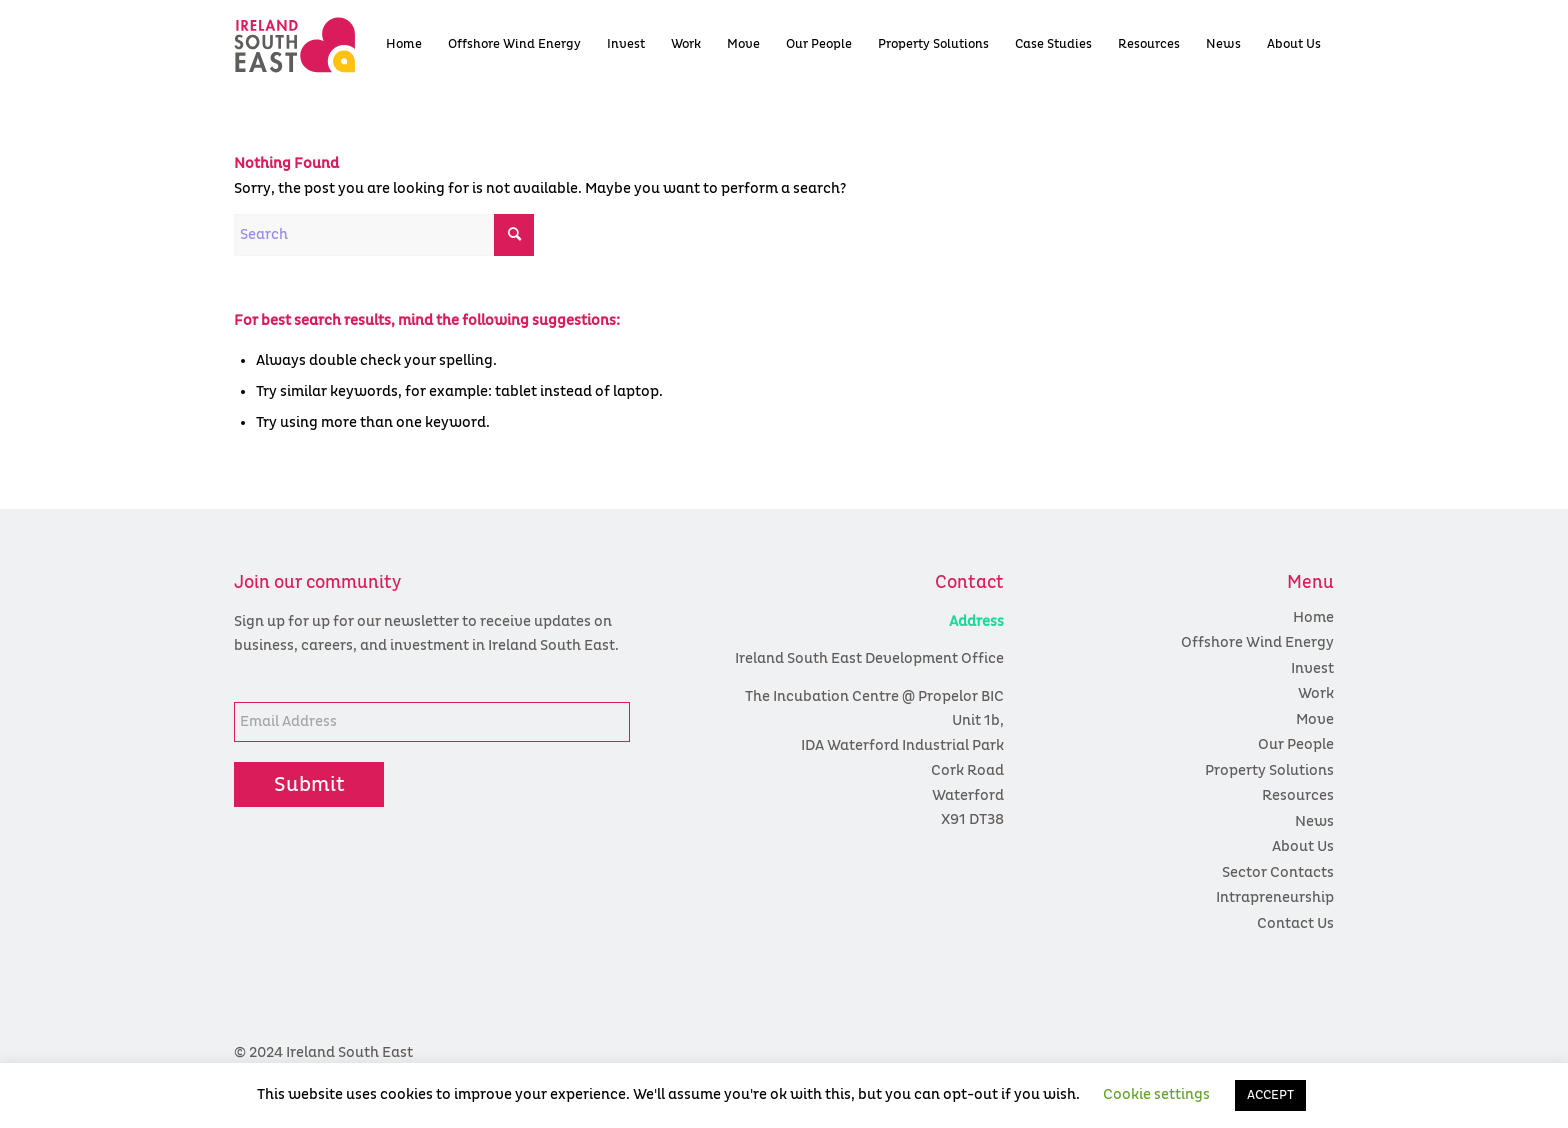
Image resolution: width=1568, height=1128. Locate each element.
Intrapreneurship (1275, 897)
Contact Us (1295, 923)
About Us (1303, 846)
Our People (1296, 744)
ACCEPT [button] (1270, 1095)
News (1314, 821)
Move (1315, 719)
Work (1316, 693)
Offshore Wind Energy (1257, 642)
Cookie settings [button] (1156, 1094)
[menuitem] (404, 45)
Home (1313, 617)
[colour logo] (330, 45)
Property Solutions (1269, 770)
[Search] (384, 235)
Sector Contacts (1278, 872)
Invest (1312, 668)
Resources (1298, 795)
